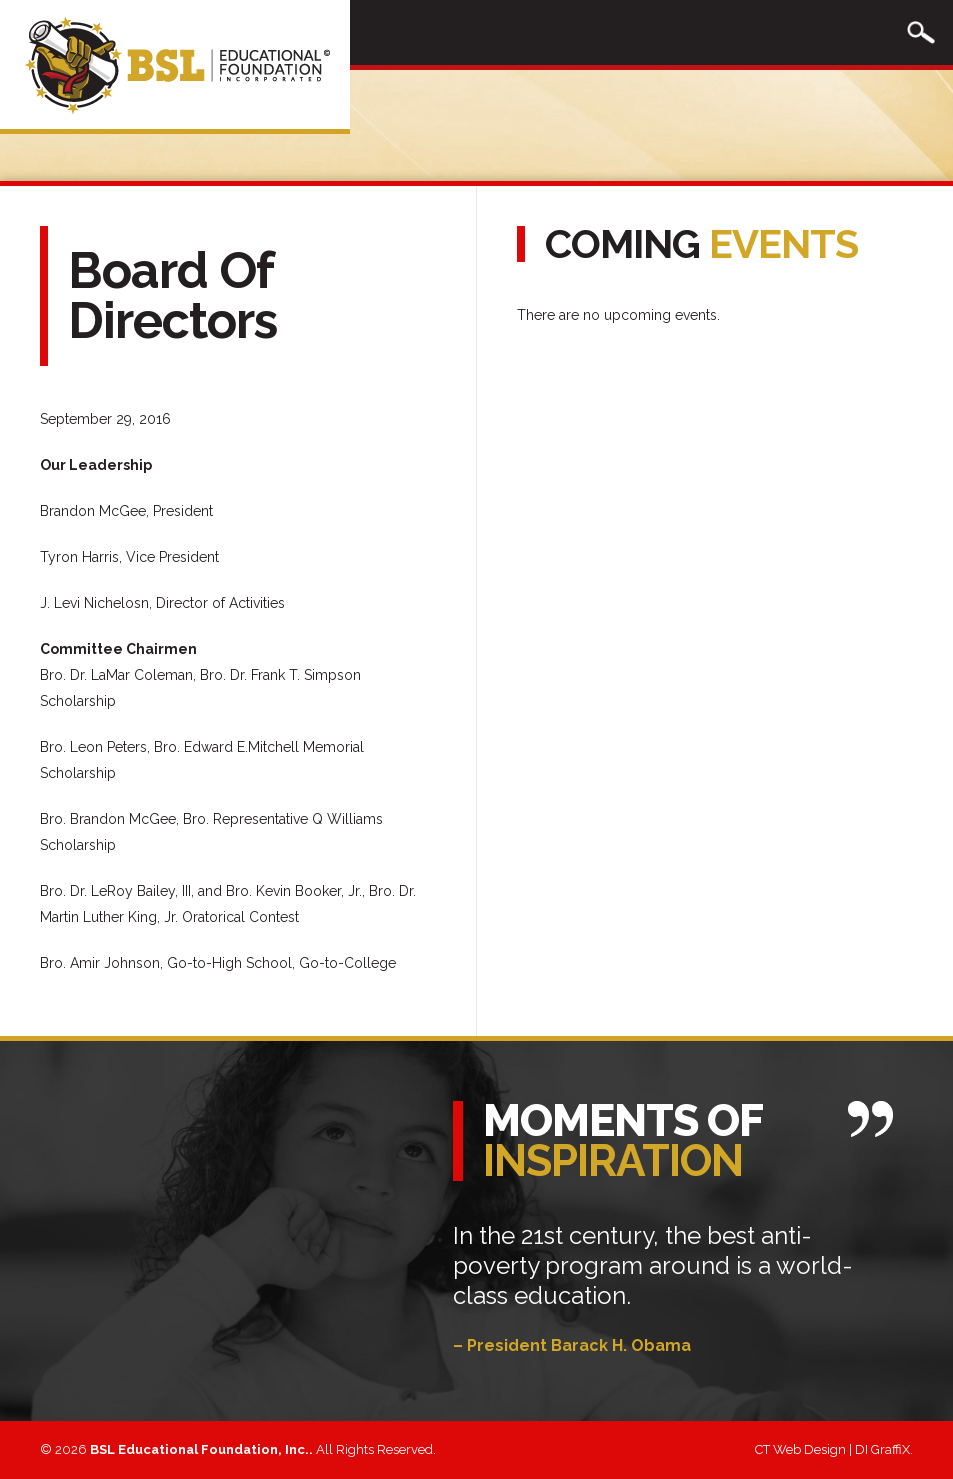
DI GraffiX (882, 1449)
